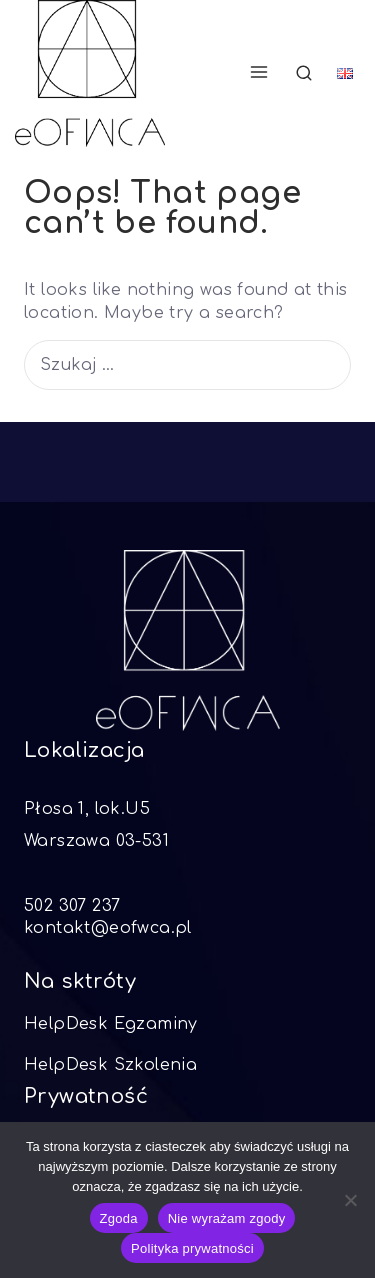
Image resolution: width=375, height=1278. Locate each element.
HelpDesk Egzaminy (111, 1024)
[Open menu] (258, 73)
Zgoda (119, 1218)
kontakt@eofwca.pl (108, 928)
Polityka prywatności (192, 1248)
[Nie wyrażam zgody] (350, 1200)
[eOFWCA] (90, 73)
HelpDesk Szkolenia (110, 1065)
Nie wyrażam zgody (227, 1218)
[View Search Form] (303, 73)
